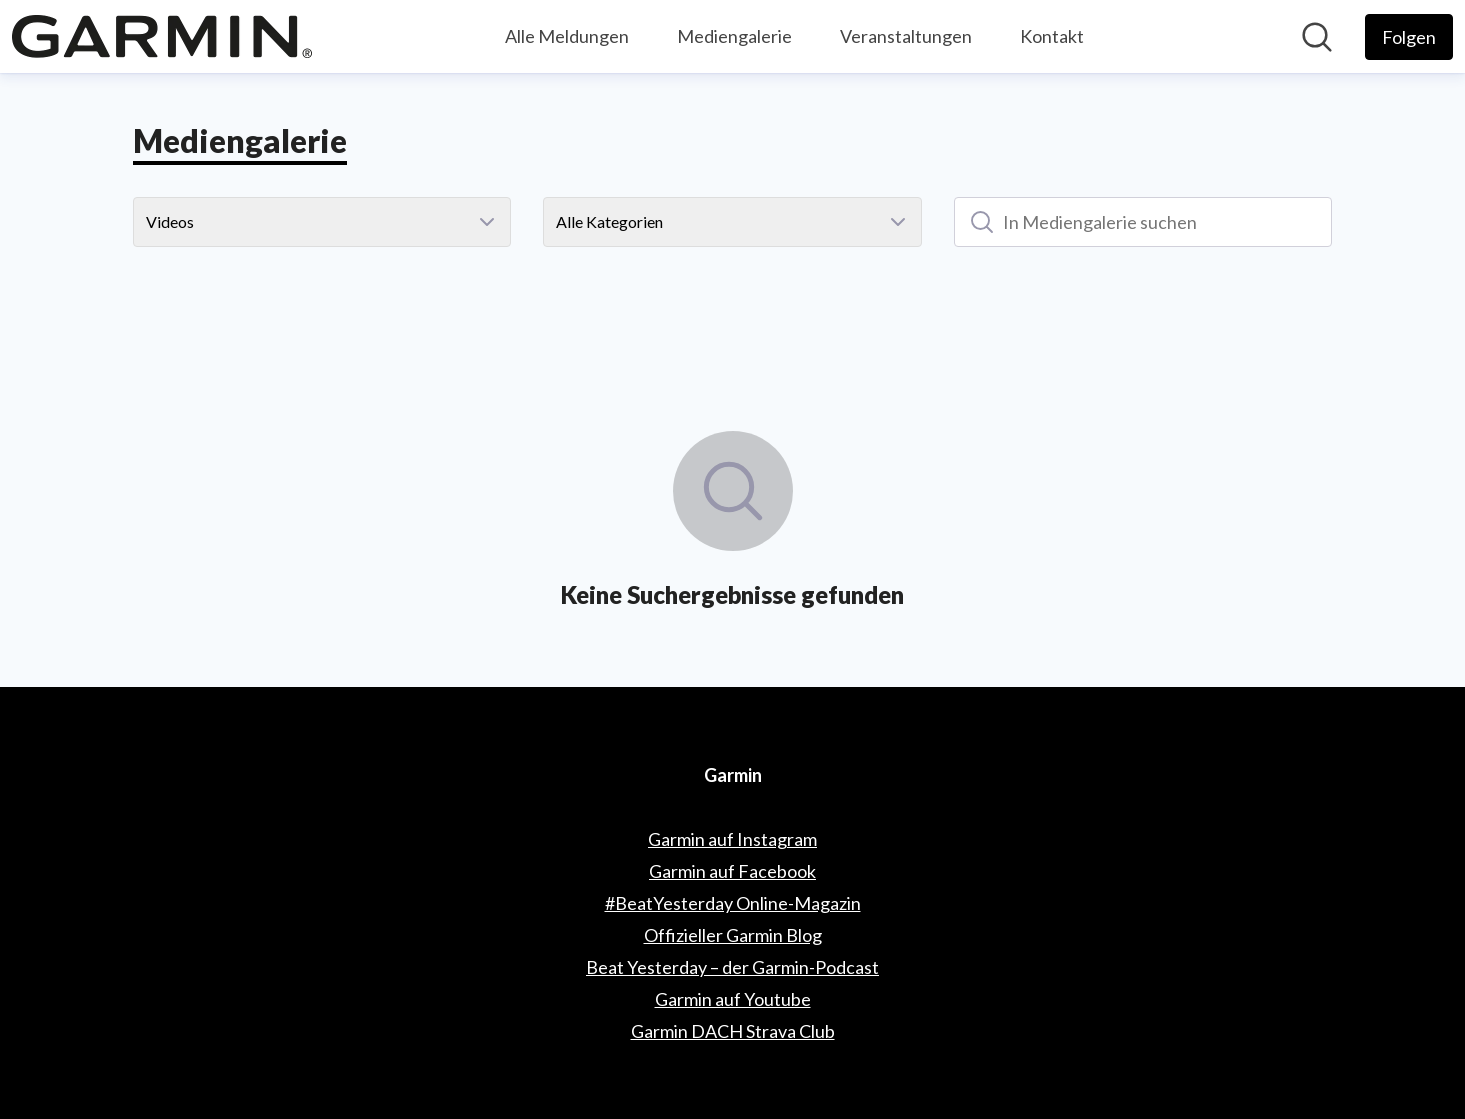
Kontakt (1052, 36)
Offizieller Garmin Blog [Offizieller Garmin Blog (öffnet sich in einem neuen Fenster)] (733, 935)
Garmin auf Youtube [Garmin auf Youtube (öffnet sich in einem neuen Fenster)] (733, 999)
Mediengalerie (734, 36)
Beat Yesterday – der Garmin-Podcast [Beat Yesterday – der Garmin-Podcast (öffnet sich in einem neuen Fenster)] (732, 967)
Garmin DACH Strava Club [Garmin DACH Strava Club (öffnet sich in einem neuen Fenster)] (733, 1031)
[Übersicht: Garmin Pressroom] (162, 36)
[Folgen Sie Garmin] (1409, 37)
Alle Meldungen (567, 36)
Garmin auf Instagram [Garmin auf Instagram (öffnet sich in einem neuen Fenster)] (732, 839)
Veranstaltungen (906, 36)
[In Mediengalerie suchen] (1143, 222)
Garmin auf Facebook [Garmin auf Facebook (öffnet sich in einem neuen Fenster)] (732, 871)
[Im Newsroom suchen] (1317, 37)
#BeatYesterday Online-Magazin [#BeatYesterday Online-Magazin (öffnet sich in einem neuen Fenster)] (733, 903)
